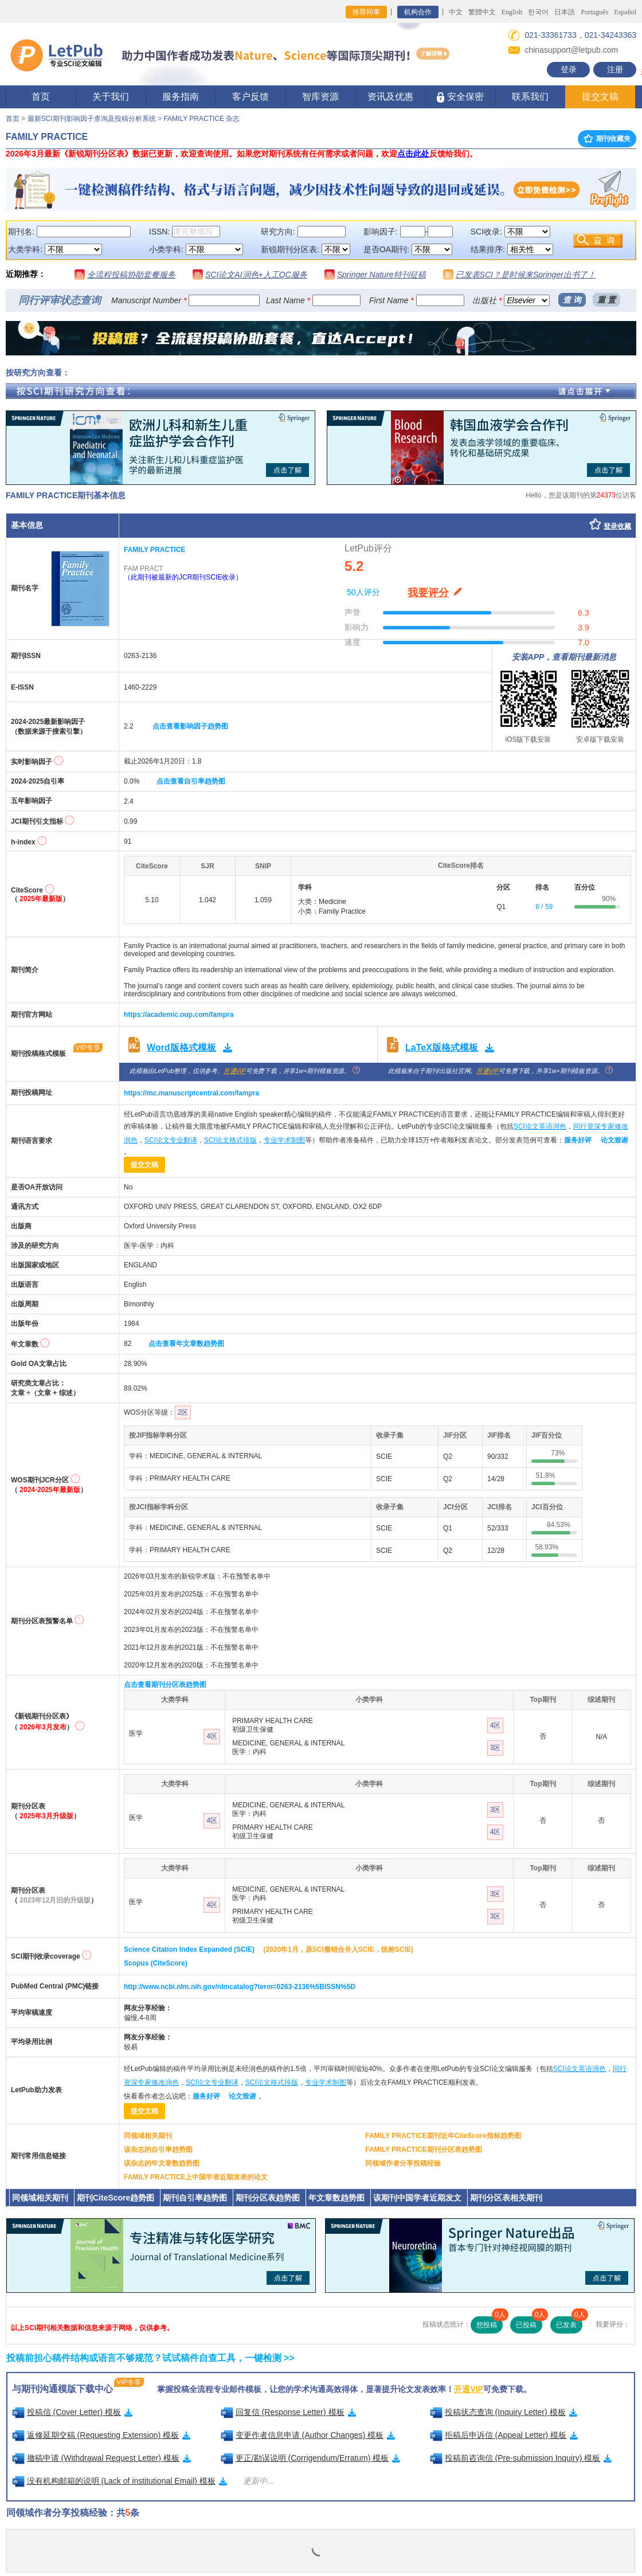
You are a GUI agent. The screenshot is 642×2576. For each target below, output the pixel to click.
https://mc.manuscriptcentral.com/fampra (191, 1093)
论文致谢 (614, 1140)
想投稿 (489, 2322)
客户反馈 (250, 96)
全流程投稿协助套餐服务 (131, 274)
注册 (615, 69)
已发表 (569, 2322)
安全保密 (460, 97)
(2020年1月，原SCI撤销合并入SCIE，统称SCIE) (338, 1949)
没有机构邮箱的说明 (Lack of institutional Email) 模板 (119, 2480)
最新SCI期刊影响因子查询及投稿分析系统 (92, 119)
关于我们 (110, 96)
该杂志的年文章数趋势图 (161, 2163)
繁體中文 (482, 12)
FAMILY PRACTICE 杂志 (201, 119)
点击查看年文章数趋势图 (186, 1344)
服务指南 (180, 96)
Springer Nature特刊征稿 (381, 274)
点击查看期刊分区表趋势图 (165, 1685)
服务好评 (578, 1140)
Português (594, 12)
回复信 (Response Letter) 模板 (288, 2412)
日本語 (564, 12)
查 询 (572, 299)
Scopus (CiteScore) (155, 1963)
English (512, 12)
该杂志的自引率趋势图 (158, 2150)
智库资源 (320, 96)
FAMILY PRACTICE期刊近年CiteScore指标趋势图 (442, 2136)
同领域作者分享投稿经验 (403, 2163)
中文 (456, 12)
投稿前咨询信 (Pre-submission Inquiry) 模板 (521, 2458)
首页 (41, 96)
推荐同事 (366, 12)
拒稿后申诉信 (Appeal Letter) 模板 (504, 2435)
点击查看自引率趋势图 (190, 781)
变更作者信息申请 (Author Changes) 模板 (308, 2435)
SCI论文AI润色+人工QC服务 (256, 274)
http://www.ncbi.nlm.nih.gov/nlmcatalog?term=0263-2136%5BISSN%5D (239, 1987)
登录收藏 (617, 526)
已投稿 (529, 2322)
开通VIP (235, 1071)
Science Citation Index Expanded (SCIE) (189, 1949)
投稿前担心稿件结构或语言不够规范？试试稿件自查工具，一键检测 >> (150, 2358)
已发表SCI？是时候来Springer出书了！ (526, 274)
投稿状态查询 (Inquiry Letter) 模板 (503, 2412)
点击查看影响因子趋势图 (190, 726)
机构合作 (418, 12)
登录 (569, 69)
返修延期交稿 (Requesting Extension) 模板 (101, 2435)
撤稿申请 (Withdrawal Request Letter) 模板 (101, 2458)
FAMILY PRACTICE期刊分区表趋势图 (423, 2150)
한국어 (538, 12)
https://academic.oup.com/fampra (178, 1015)
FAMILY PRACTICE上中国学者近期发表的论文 (196, 2177)
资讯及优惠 (390, 96)
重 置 (606, 299)
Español (625, 12)
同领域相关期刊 (148, 2136)
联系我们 (530, 96)
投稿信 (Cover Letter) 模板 (72, 2412)
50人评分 (363, 592)
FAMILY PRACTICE (154, 550)
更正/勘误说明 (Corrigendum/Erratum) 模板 (311, 2458)
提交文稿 (600, 96)
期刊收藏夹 (607, 138)
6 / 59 (544, 907)
